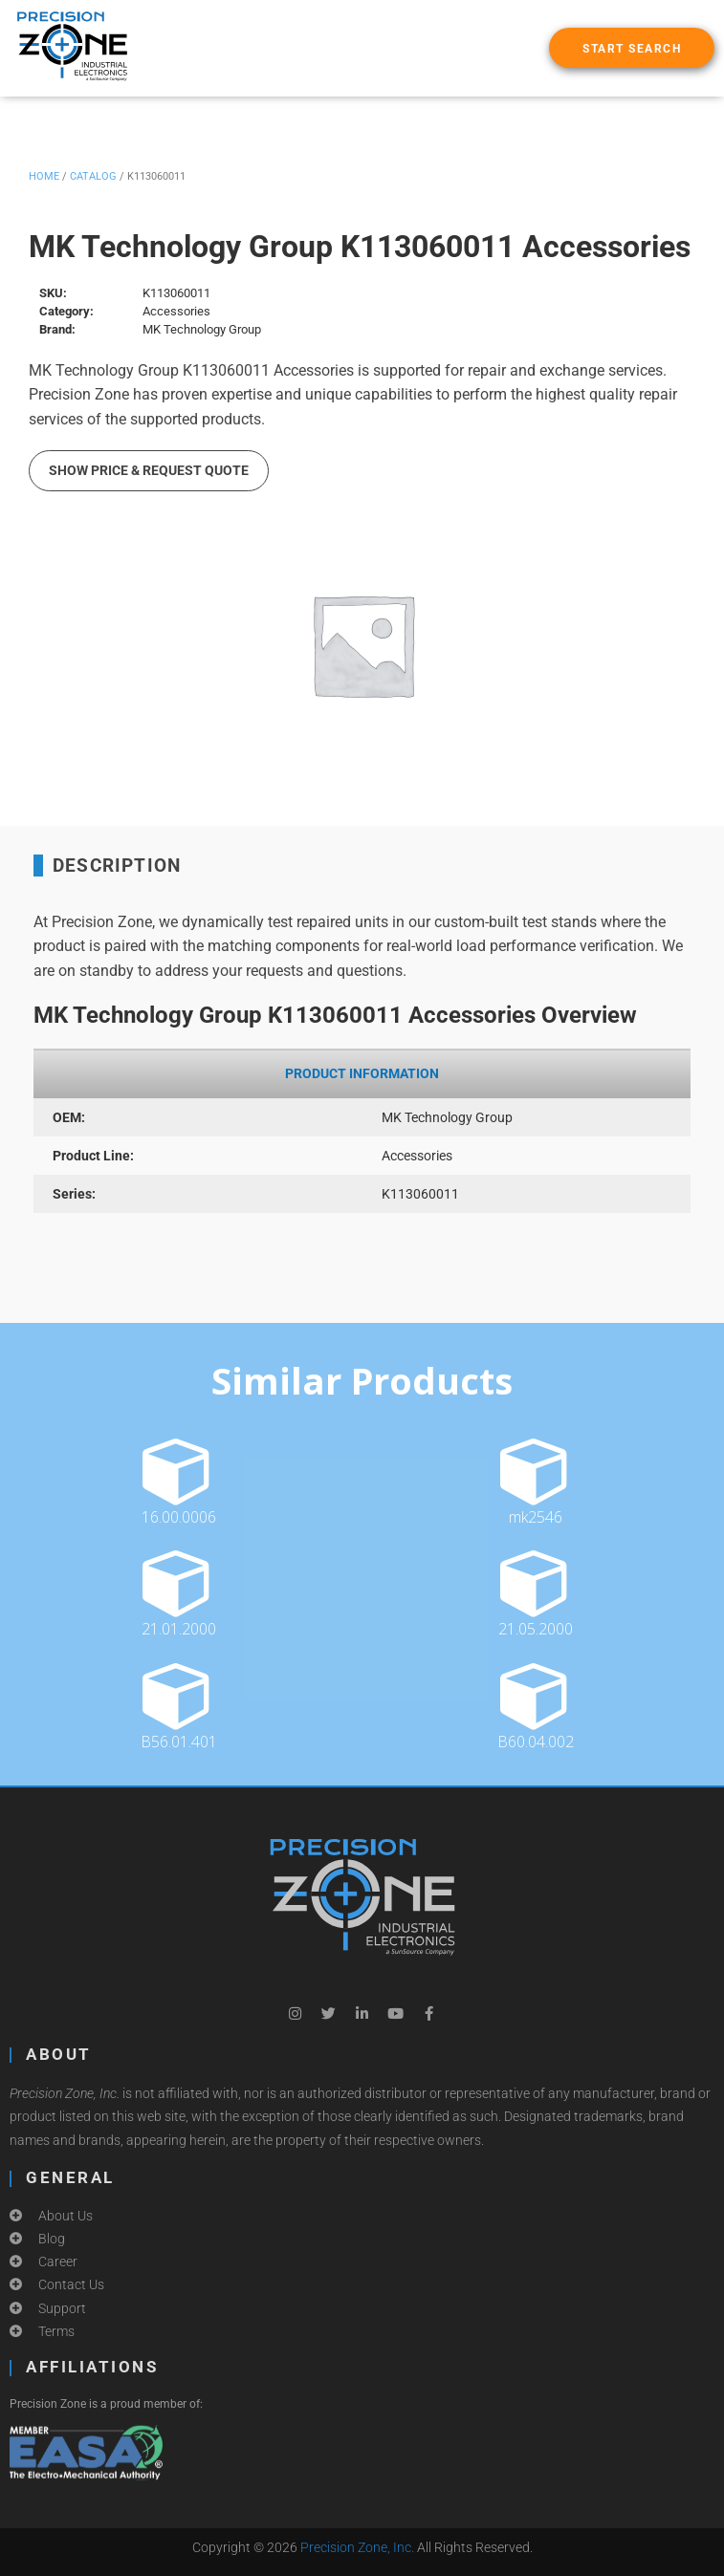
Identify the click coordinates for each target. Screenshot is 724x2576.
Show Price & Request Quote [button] (149, 470)
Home (44, 176)
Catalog (93, 176)
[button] (631, 48)
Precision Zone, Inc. (357, 2547)
